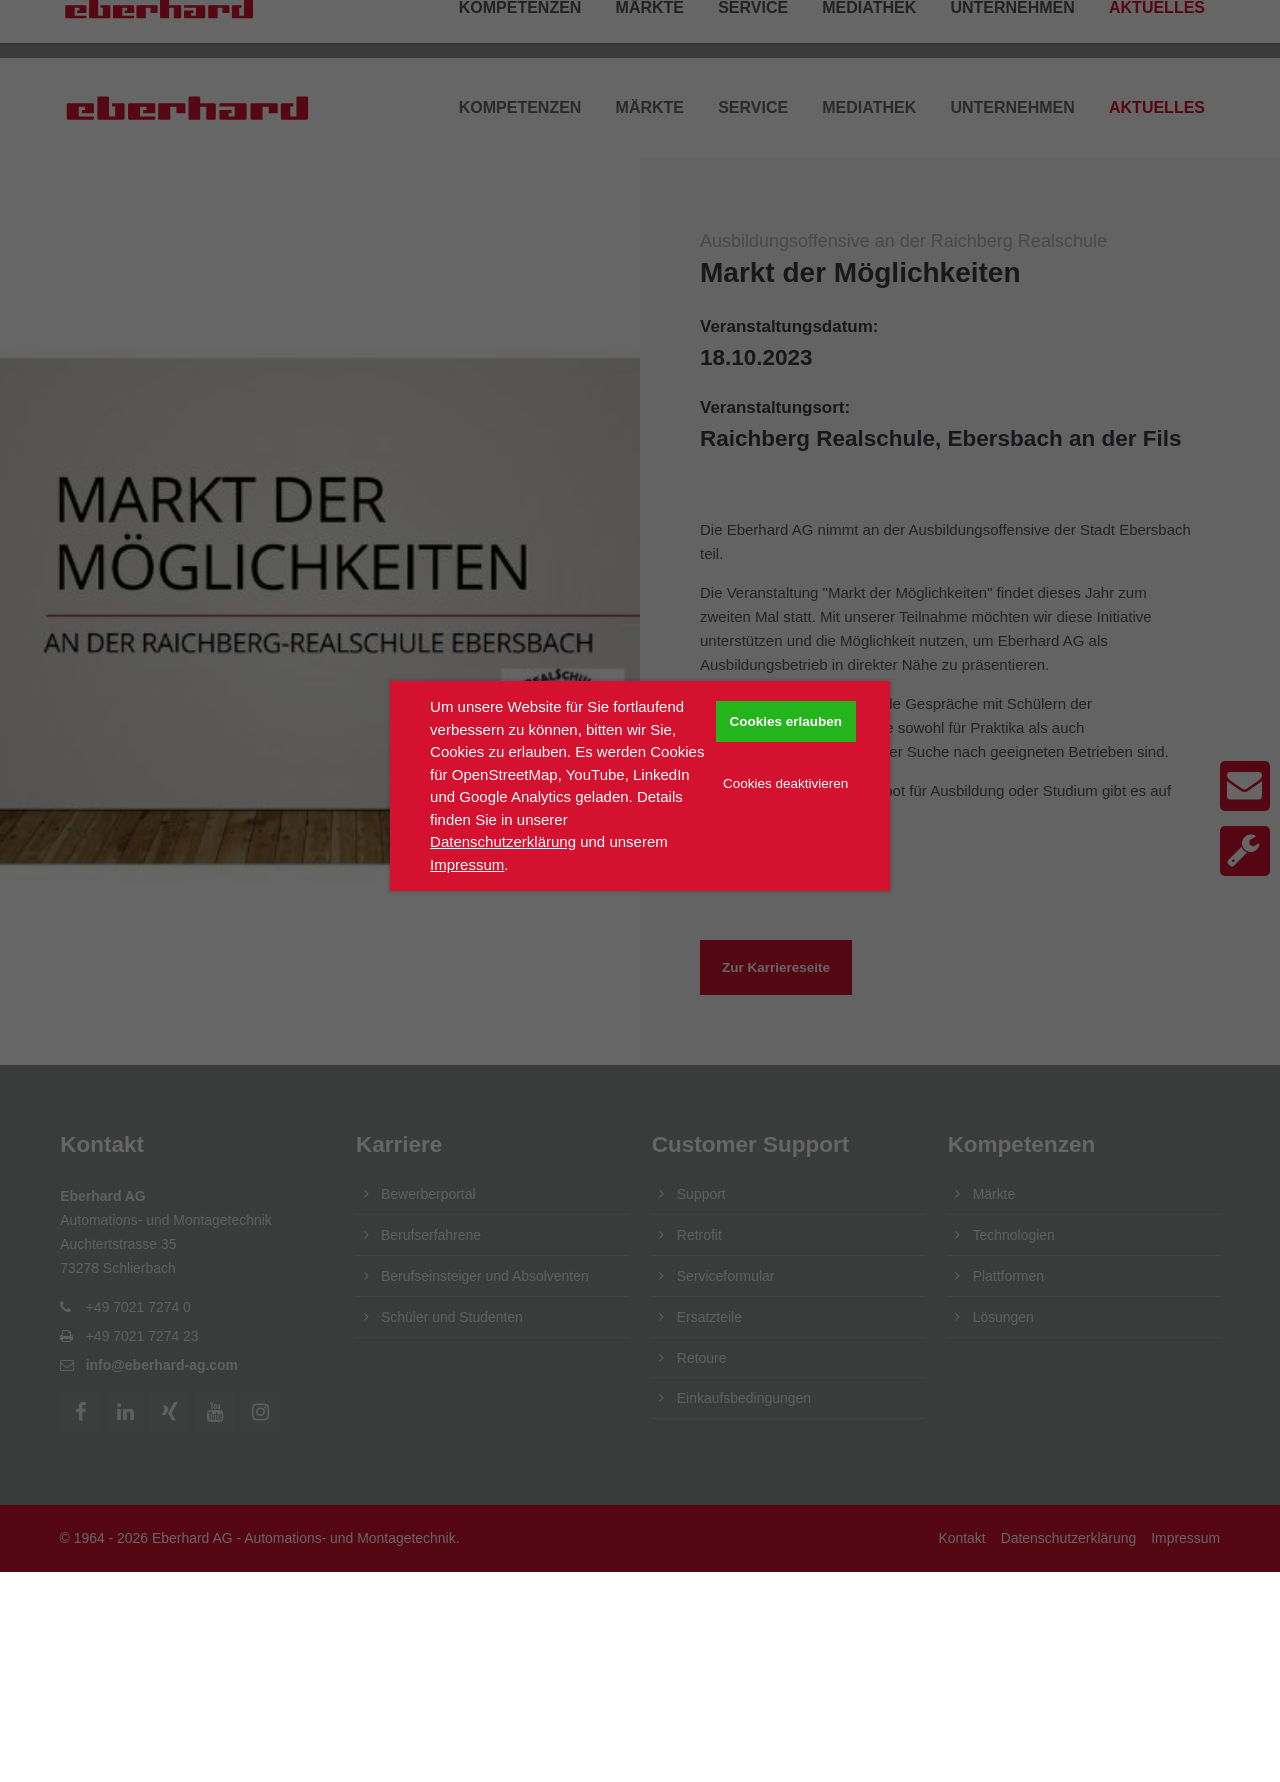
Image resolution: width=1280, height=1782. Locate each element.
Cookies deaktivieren (785, 783)
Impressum (467, 864)
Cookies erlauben (785, 721)
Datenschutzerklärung (503, 841)
